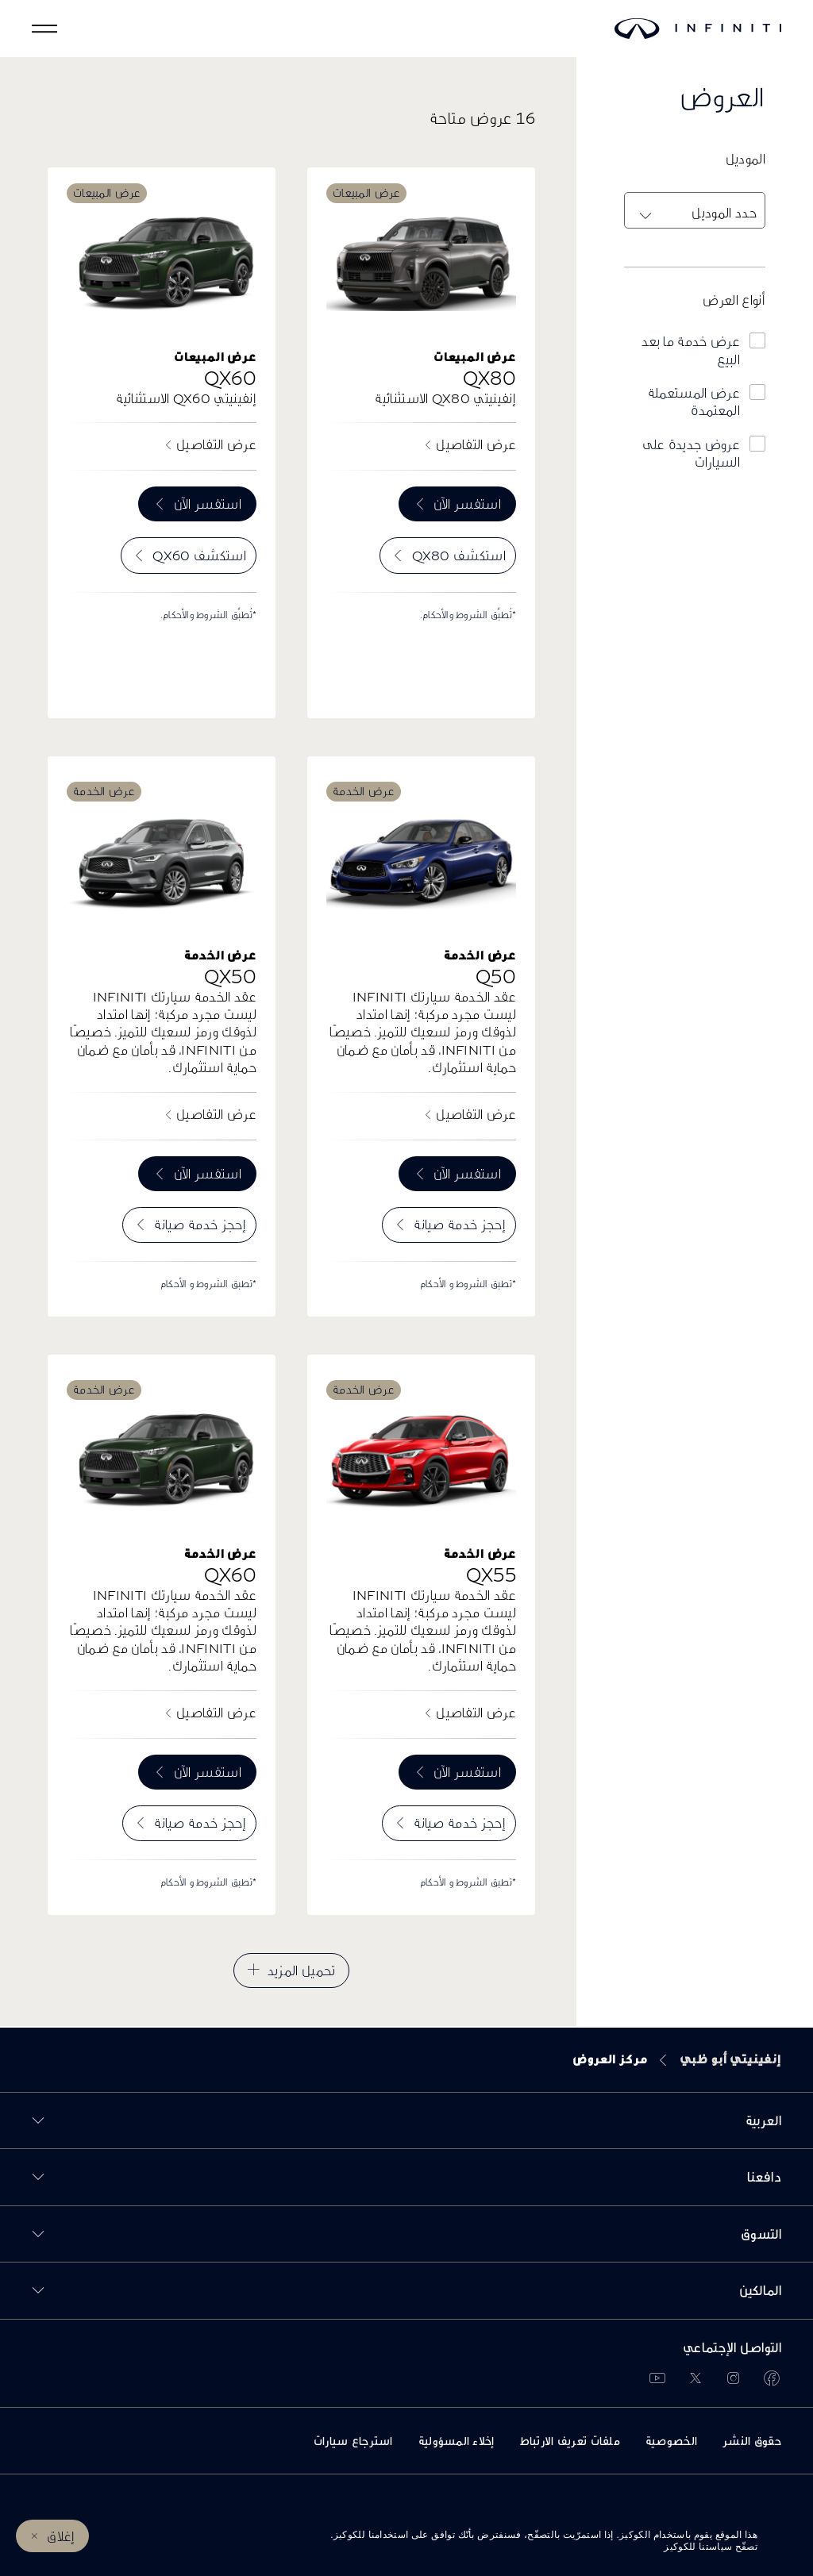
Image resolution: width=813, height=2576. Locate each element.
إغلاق (61, 2535)
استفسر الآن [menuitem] (467, 503)
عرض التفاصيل (476, 444)
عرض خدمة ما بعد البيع (691, 349)
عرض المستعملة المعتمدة (694, 401)
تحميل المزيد (302, 1970)
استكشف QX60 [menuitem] (199, 555)
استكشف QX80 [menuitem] (459, 555)
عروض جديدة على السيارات (691, 452)
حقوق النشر (751, 2440)
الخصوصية (671, 2440)
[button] (44, 28)
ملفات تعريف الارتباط (570, 2440)
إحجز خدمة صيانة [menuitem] (460, 1224)
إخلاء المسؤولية (456, 2440)
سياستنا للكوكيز (698, 2546)
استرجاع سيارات (353, 2440)
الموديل (745, 158)
